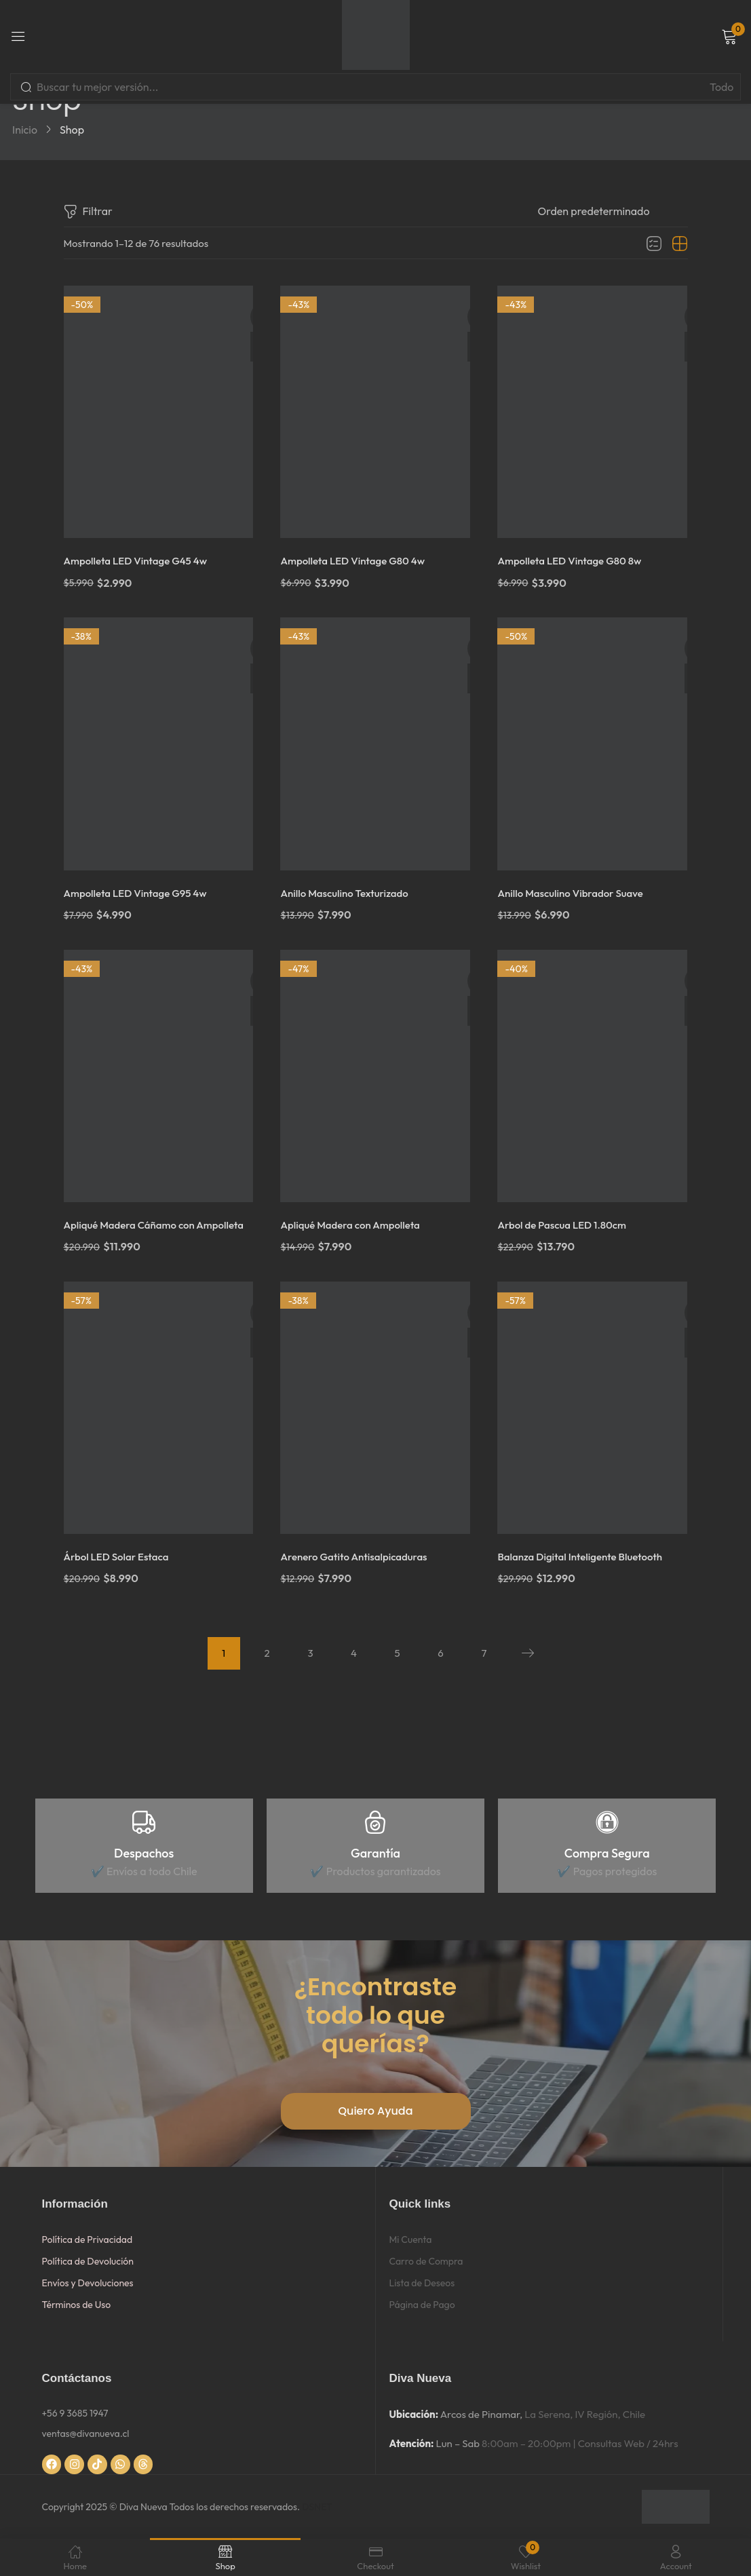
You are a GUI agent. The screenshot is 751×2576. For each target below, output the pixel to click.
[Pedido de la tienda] (613, 210)
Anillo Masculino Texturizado (348, 885)
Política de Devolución (88, 2261)
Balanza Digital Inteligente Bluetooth (585, 1557)
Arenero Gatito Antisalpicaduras (359, 1557)
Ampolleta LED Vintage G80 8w (574, 557)
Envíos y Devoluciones (88, 2283)
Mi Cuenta (410, 2239)
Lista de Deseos (422, 2283)
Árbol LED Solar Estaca (120, 1557)
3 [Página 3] (310, 1653)
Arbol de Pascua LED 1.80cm (566, 1213)
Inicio (24, 129)
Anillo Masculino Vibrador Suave (575, 885)
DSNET (317, 2507)
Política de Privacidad (87, 2239)
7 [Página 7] (484, 1653)
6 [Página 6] (440, 1653)
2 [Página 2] (266, 1653)
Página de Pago (422, 2305)
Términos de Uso (76, 2305)
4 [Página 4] (354, 1653)
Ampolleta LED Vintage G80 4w (358, 557)
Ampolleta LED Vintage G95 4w (141, 885)
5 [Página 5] (397, 1653)
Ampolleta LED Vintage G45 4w (141, 557)
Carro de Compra (426, 2261)
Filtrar (88, 212)
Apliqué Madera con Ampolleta (355, 1213)
